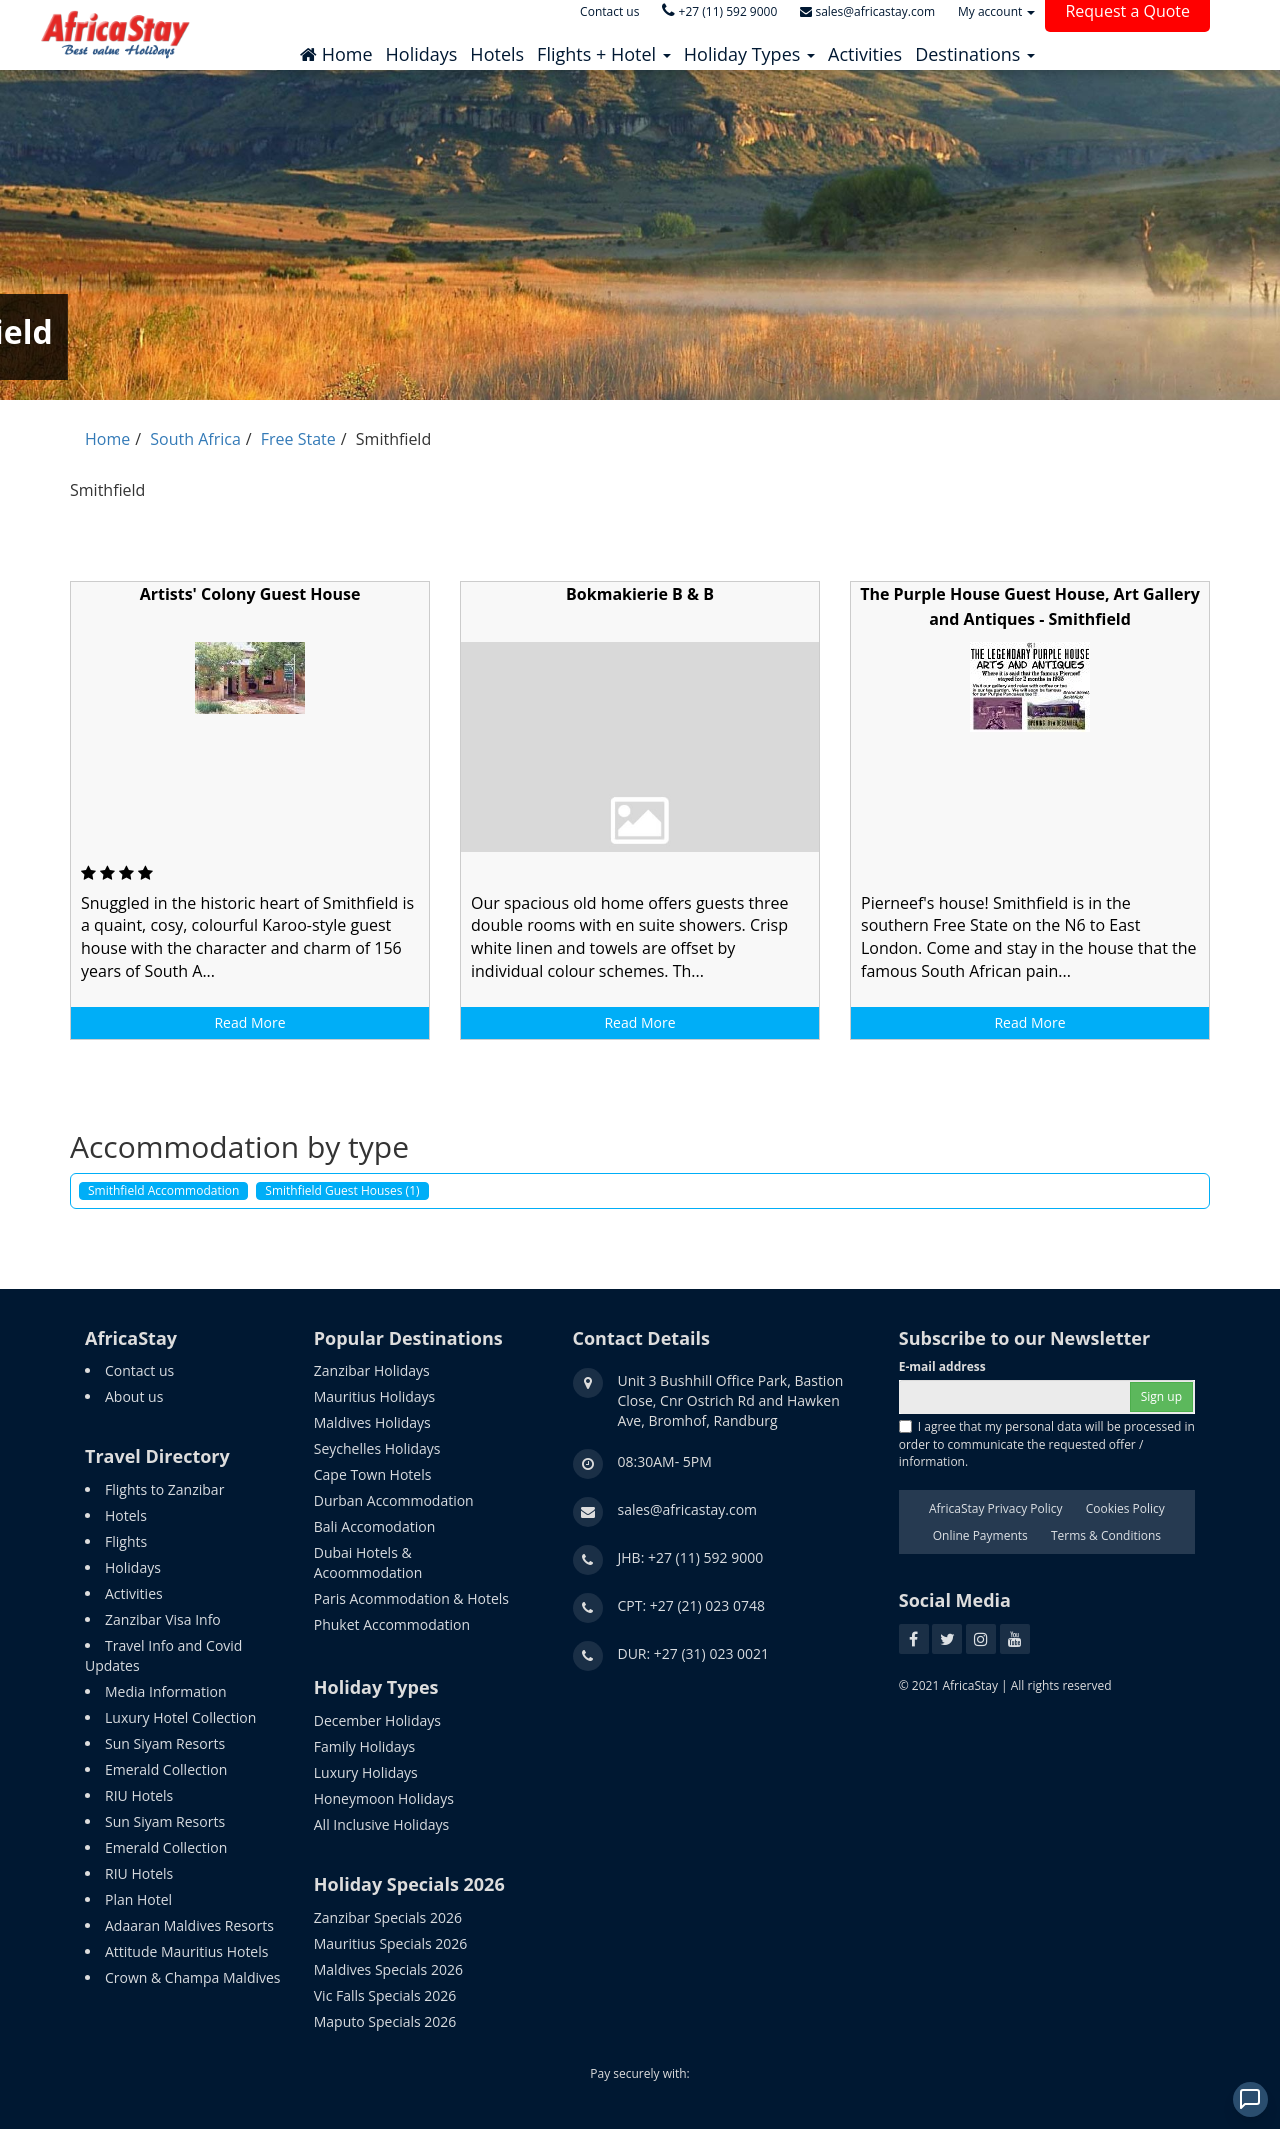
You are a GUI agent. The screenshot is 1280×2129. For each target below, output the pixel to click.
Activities (134, 1593)
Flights (126, 1541)
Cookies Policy (1125, 1508)
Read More (249, 1022)
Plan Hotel (138, 1899)
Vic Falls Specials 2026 (385, 1995)
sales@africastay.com (688, 1509)
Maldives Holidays (372, 1422)
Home (107, 439)
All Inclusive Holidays (381, 1824)
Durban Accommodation (394, 1500)
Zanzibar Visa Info (163, 1619)
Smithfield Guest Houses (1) (342, 1190)
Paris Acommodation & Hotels (411, 1598)
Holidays (133, 1567)
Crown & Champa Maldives (193, 1977)
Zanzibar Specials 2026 (388, 1917)
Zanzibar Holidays (372, 1370)
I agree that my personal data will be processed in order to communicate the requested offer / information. (1047, 1443)
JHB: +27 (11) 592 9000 (691, 1557)
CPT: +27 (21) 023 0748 (692, 1605)
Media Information (166, 1691)
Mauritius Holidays (374, 1396)
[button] (604, 49)
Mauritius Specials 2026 (391, 1943)
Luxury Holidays (366, 1772)
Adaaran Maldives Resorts (189, 1925)
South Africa (195, 439)
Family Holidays (365, 1746)
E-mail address (942, 1366)
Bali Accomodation (374, 1526)
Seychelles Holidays (377, 1448)
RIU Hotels (139, 1795)
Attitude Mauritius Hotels (186, 1951)
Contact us (139, 1370)
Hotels (126, 1515)
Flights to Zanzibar (164, 1489)
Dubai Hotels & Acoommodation (368, 1562)
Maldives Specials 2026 (388, 1969)
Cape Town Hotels (373, 1474)
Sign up (1161, 1396)
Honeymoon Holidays (384, 1798)
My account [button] (996, 11)
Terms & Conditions (1106, 1535)
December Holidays (377, 1720)
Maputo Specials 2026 (385, 2021)
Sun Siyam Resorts (165, 1743)
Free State (298, 439)
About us (134, 1396)
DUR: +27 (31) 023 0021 (694, 1653)
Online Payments (980, 1535)
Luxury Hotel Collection (180, 1717)
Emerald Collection (166, 1769)
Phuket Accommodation (392, 1624)
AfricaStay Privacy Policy (996, 1508)
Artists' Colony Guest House (250, 594)
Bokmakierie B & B (640, 594)
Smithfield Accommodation (163, 1190)
